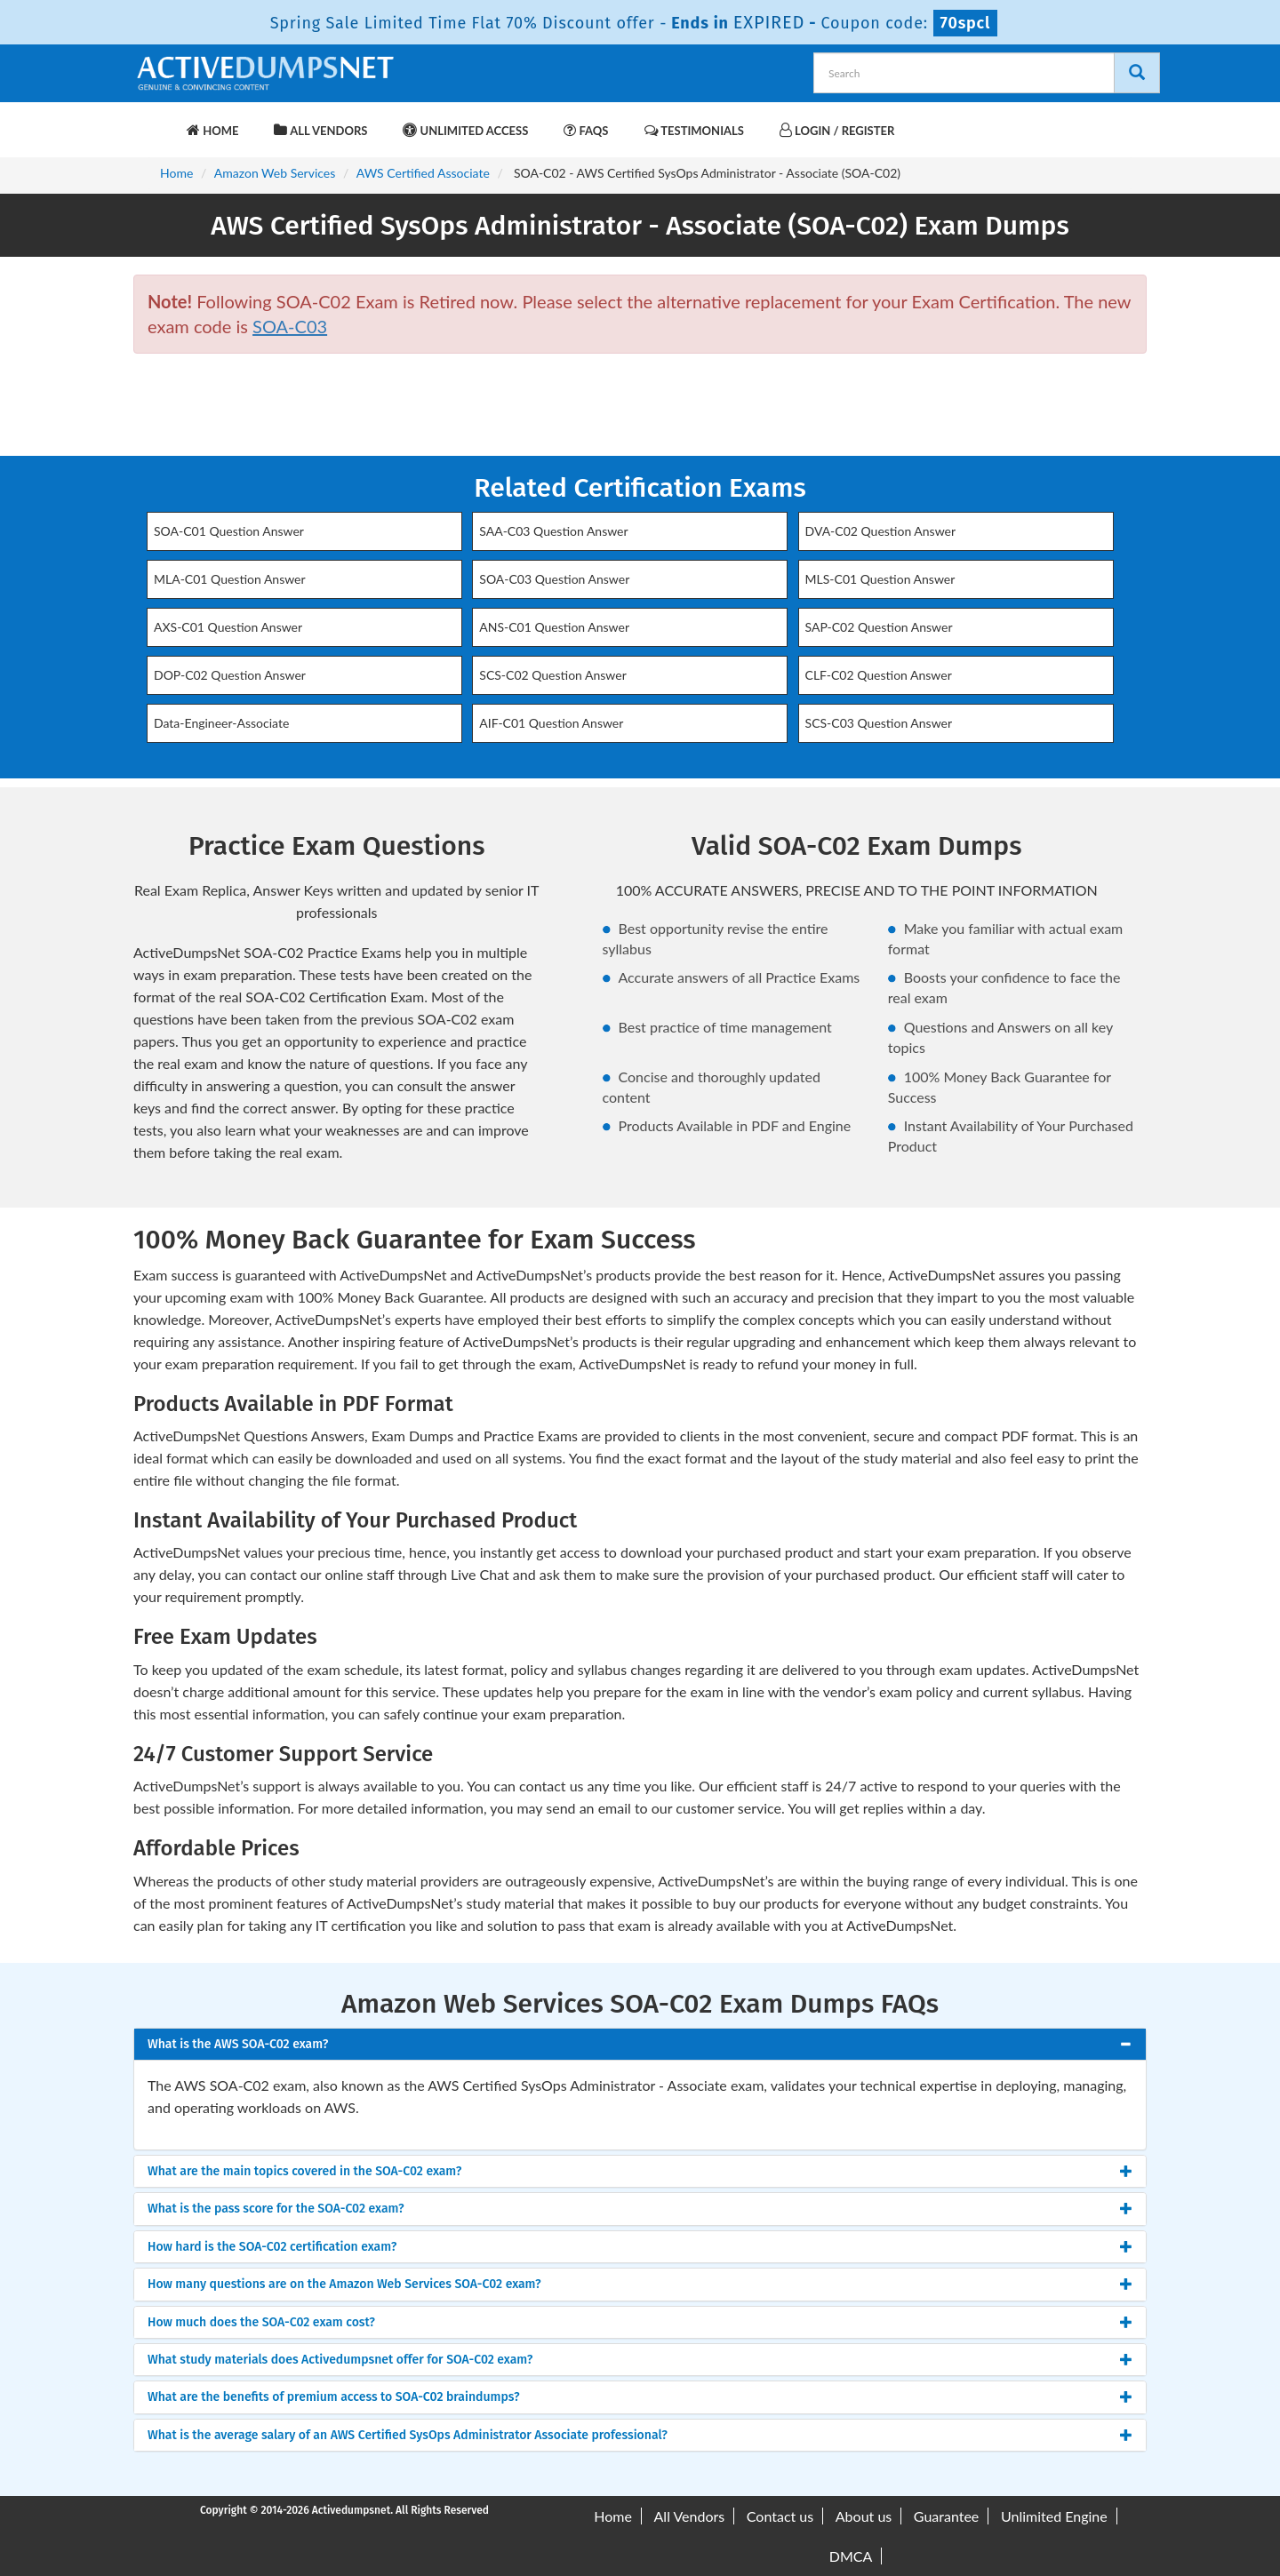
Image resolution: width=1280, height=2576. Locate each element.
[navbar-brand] (155, 122)
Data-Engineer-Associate (221, 722)
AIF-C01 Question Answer (551, 722)
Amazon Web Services (274, 172)
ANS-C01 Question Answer (554, 626)
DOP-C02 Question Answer (230, 674)
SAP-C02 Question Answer (879, 626)
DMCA (851, 2556)
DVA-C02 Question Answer (880, 530)
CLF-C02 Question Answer (878, 674)
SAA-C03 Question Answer (553, 530)
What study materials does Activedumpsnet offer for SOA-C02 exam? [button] (340, 2359)
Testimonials (694, 130)
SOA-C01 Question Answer (229, 530)
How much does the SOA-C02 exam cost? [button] (261, 2322)
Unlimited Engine (1054, 2516)
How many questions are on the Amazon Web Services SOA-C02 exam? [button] (344, 2284)
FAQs (586, 130)
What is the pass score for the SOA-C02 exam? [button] (276, 2208)
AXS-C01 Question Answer (228, 626)
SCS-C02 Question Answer (552, 674)
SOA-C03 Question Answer (554, 578)
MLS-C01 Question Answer (880, 578)
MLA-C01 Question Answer (230, 578)
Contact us (780, 2516)
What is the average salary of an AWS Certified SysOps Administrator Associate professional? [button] (408, 2435)
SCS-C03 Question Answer (878, 722)
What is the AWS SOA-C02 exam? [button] (238, 2044)
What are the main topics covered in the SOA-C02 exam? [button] (304, 2171)
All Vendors (320, 130)
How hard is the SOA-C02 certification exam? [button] (272, 2246)
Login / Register (837, 130)
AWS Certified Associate (423, 172)
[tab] (640, 2044)
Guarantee (946, 2516)
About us (864, 2516)
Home (212, 130)
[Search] (1137, 72)
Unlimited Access (465, 130)
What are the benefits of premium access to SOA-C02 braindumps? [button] (334, 2397)
